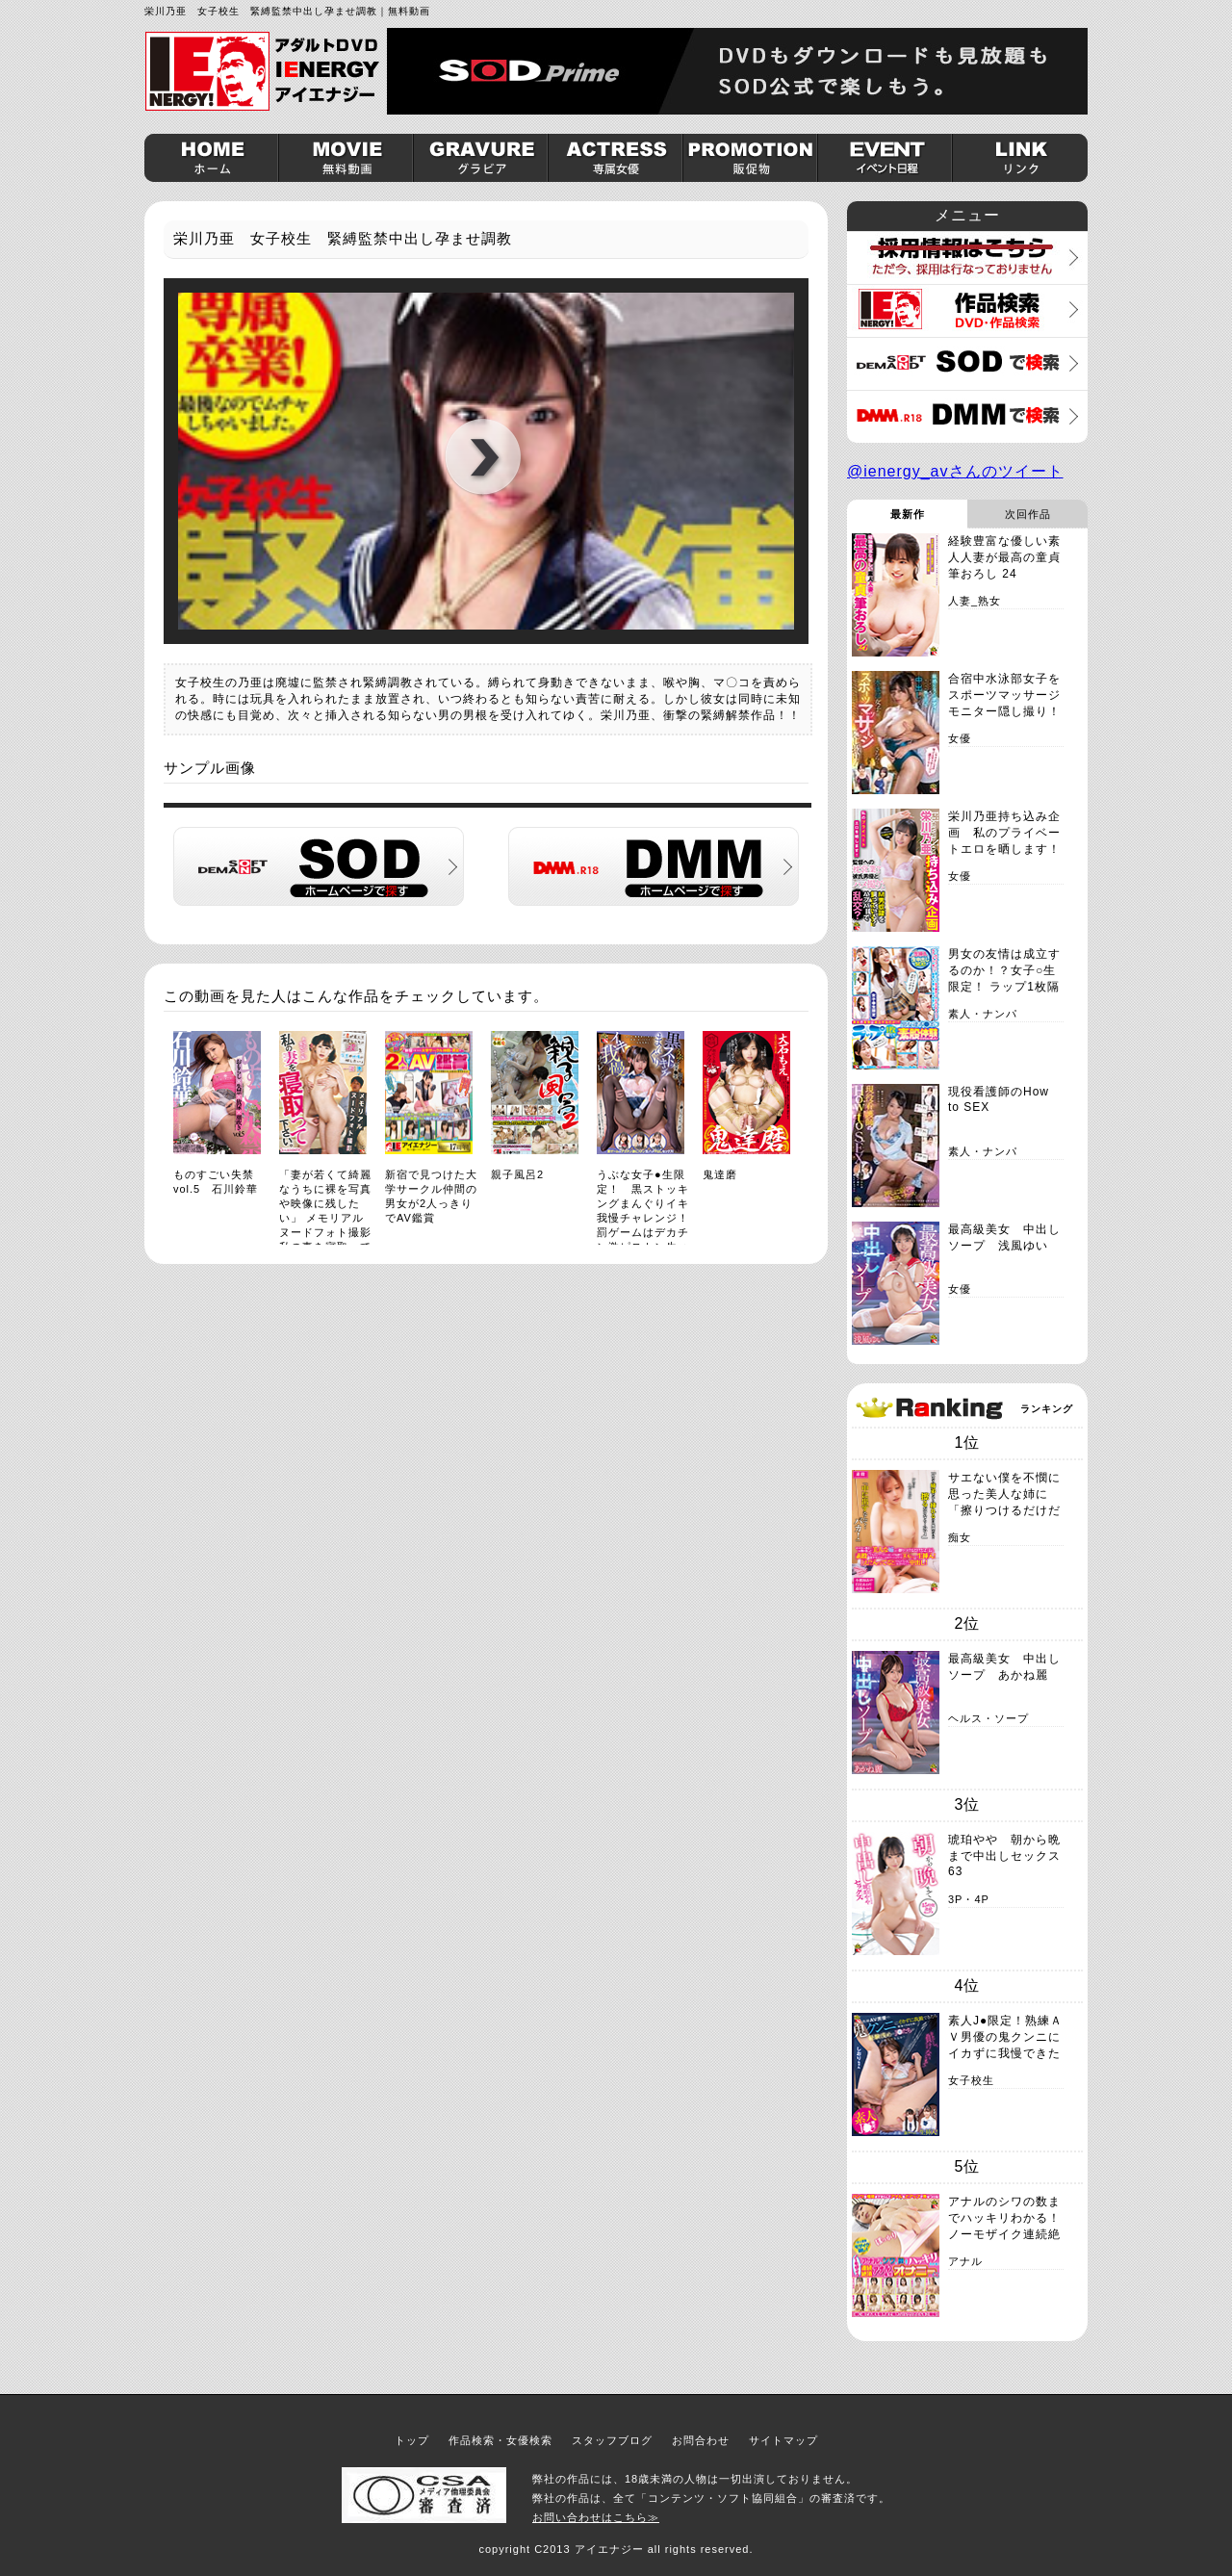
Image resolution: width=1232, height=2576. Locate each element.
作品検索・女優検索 (500, 2440)
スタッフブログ (612, 2440)
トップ (412, 2440)
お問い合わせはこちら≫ (595, 2517)
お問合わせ (701, 2440)
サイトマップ (783, 2440)
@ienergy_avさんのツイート (955, 471)
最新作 (907, 514)
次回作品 (1028, 514)
